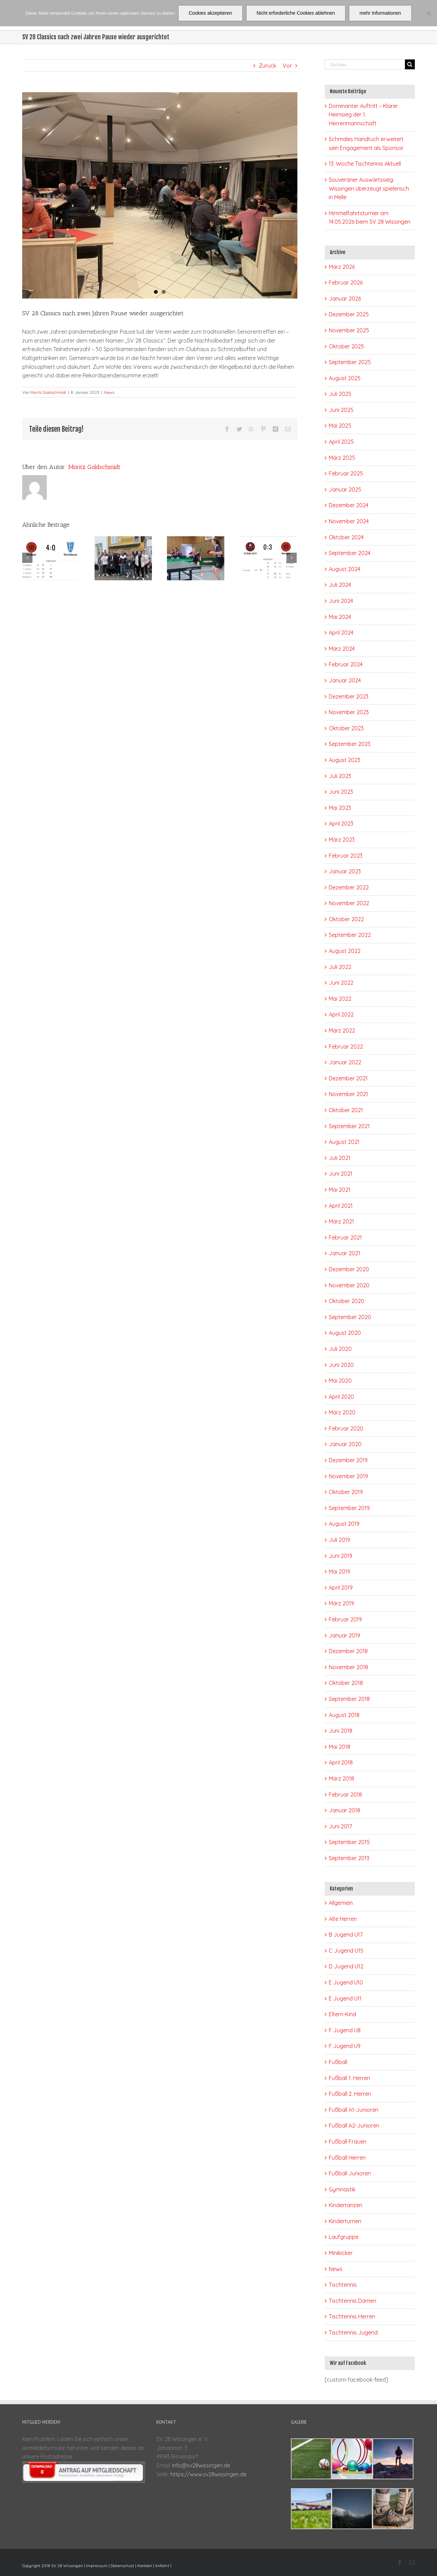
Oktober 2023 (346, 728)
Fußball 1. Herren (349, 2078)
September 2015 (349, 1842)
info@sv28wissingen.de (201, 2465)
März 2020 (342, 1412)
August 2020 (345, 1332)
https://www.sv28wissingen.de (208, 2474)
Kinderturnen (345, 2221)
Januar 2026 (345, 298)
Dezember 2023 (348, 696)
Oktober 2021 (346, 1110)
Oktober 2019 (346, 1491)
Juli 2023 (340, 776)
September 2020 (350, 1317)
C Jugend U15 (346, 1950)
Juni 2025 (341, 409)
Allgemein (341, 1902)
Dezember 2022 (349, 887)
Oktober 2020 (346, 1301)
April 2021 (341, 1205)
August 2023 (344, 760)
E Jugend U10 (346, 1982)
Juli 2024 (340, 584)
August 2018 (344, 1715)
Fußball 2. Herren (350, 2093)
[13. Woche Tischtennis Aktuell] (195, 557)
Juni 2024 (341, 600)
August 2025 (345, 378)
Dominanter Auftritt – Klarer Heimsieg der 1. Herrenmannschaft (363, 114)
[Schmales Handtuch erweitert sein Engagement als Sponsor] (123, 557)
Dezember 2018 (348, 1651)
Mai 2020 (340, 1380)
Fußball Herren (347, 2157)
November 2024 (349, 521)
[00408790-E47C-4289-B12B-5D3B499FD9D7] (159, 195)
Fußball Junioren (350, 2173)
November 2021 (348, 1094)
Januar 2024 (345, 680)
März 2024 (342, 648)
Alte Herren (343, 1918)
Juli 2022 (340, 967)
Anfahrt (162, 2565)
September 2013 (349, 1858)
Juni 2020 (341, 1364)
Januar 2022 (345, 1062)
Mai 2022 (340, 998)
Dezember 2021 (348, 1078)
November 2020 (349, 1285)
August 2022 (345, 950)
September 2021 (349, 1126)
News (109, 392)
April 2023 (341, 823)
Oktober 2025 (346, 346)
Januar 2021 (344, 1253)
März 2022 (342, 1030)
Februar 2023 (346, 855)
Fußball (338, 2062)
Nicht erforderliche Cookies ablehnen (296, 13)
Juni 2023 (341, 791)
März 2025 (342, 457)
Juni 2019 (340, 1555)
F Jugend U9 (345, 2045)
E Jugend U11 (345, 1998)
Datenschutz (122, 2565)
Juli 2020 (340, 1348)
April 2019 (341, 1587)
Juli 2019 (339, 1539)
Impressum (97, 2565)
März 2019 (341, 1603)
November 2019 (348, 1476)
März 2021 (341, 1221)
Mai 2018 (339, 1746)
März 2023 (342, 839)
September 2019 (349, 1508)
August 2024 (344, 569)
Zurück (267, 65)
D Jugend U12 (346, 1966)
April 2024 (341, 632)
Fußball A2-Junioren (354, 2125)
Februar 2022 (346, 1046)
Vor (287, 65)
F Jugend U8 (345, 2030)
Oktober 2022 (346, 919)
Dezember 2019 (348, 1460)
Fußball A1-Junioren (353, 2109)
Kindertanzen (345, 2205)
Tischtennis (343, 2284)
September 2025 (350, 362)
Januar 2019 (344, 1635)
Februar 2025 (346, 473)
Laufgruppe (343, 2236)
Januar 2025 (345, 489)
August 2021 (344, 1141)
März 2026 (342, 266)
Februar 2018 (345, 1794)
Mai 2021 (339, 1189)
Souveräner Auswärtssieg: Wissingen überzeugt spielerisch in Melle (369, 188)
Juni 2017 (340, 1826)
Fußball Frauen (347, 2141)
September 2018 (349, 1698)
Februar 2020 (346, 1428)
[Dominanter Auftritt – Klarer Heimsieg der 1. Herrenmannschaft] (51, 557)
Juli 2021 (339, 1157)
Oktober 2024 (346, 537)
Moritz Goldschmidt (48, 392)
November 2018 (348, 1667)
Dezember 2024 (348, 505)
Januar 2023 (345, 871)
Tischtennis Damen (352, 2300)
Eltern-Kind (342, 2014)
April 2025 (341, 441)
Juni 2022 (341, 982)
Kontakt (144, 2565)
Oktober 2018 (346, 1682)
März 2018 (341, 1778)
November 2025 (349, 330)
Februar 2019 (345, 1619)
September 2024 (349, 553)
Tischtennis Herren (352, 2316)
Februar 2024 (346, 664)
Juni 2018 (340, 1730)
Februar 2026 (346, 282)
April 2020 (341, 1396)
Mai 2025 (340, 425)
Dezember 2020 (349, 1269)
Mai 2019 (339, 1571)
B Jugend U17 (346, 1934)
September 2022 (350, 934)
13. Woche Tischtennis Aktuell (365, 163)
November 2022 (349, 903)
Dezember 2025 (349, 314)
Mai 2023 (340, 807)
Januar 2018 (344, 1810)
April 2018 (341, 1762)
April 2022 (341, 1014)
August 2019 (344, 1523)
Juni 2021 (340, 1173)
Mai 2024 (340, 616)
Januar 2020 (345, 1444)
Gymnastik (342, 2189)
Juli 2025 (340, 393)
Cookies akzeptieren (210, 13)
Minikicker (341, 2252)
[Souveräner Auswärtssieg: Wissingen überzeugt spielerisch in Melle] (268, 557)
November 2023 (349, 712)
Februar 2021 (345, 1237)
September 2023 (349, 743)
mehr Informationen (380, 13)
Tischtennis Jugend (353, 2332)
